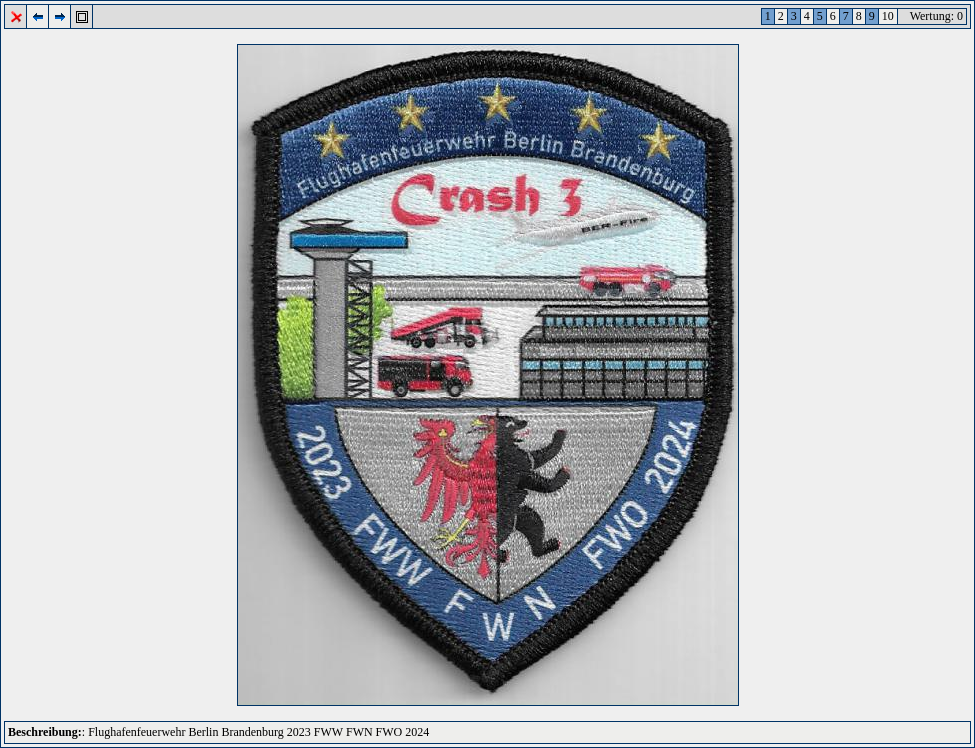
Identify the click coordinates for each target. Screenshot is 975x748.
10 (888, 16)
